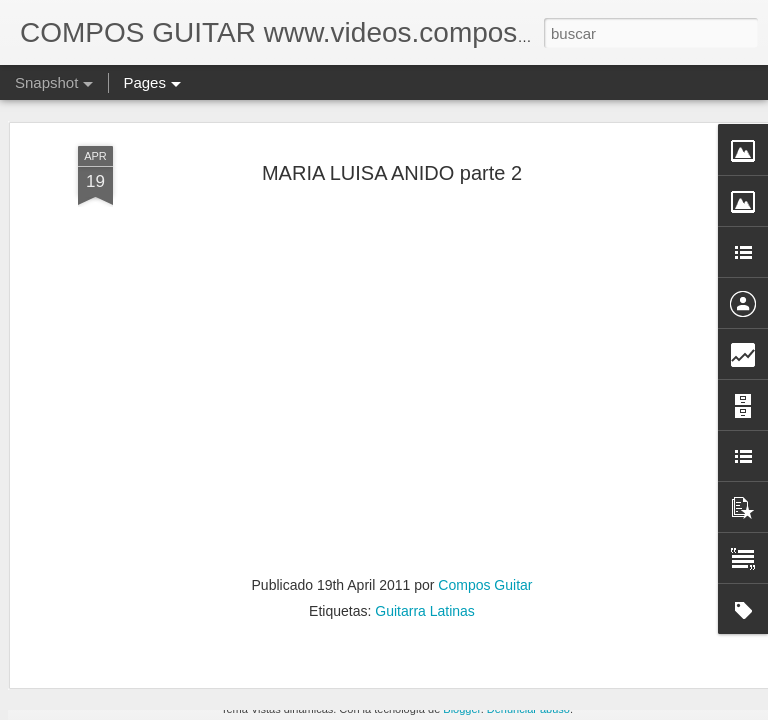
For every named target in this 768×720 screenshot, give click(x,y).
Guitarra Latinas (425, 443)
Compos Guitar (485, 417)
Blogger (461, 709)
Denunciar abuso (528, 709)
